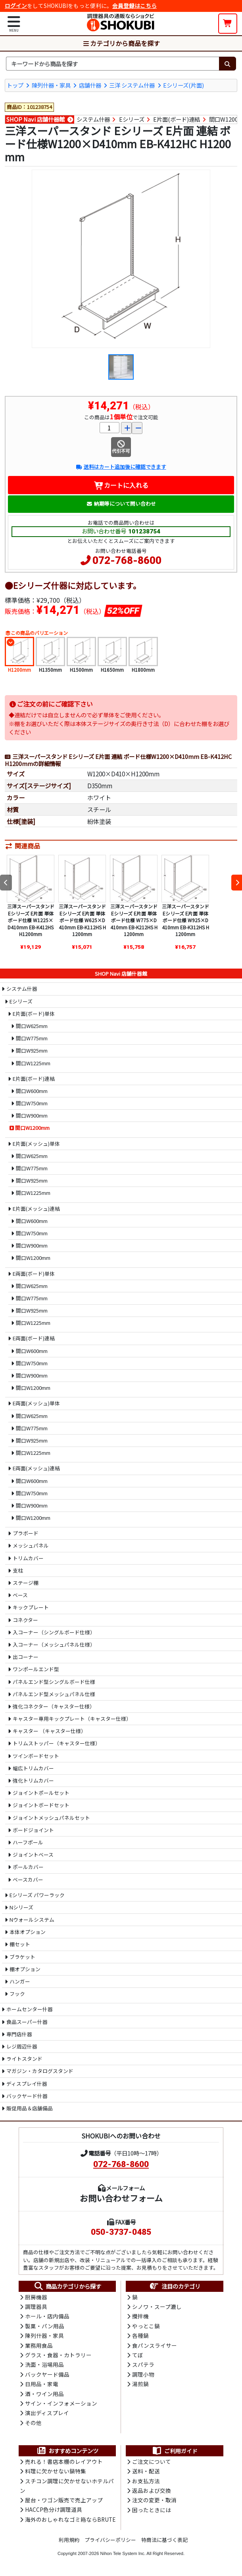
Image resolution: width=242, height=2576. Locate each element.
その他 (33, 2423)
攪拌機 (140, 2316)
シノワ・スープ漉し (157, 2306)
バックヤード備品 (47, 2374)
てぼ (137, 2355)
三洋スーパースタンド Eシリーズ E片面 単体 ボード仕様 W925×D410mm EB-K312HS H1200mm (185, 920)
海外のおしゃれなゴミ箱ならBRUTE (70, 2519)
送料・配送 (146, 2471)
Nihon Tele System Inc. (123, 2553)
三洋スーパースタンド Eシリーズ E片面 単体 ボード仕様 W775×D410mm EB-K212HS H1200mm (133, 920)
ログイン (16, 6)
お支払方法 (146, 2481)
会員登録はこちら (134, 6)
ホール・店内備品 (47, 2316)
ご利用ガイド (175, 2451)
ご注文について (151, 2461)
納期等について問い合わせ (121, 503)
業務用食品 (39, 2345)
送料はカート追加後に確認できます (121, 466)
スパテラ (143, 2364)
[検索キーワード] (112, 64)
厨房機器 (36, 2297)
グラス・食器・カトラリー (58, 2355)
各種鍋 (140, 2335)
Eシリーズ (131, 119)
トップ (15, 85)
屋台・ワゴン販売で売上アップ (64, 2500)
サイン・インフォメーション (61, 2403)
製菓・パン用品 (44, 2326)
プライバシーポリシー (110, 2540)
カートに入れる (121, 485)
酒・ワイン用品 (44, 2394)
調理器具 (36, 2306)
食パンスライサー (154, 2345)
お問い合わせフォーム (121, 2198)
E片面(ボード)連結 (176, 119)
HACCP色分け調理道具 (53, 2509)
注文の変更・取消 (154, 2500)
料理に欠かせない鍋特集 (55, 2471)
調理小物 (143, 2374)
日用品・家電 (41, 2384)
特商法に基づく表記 (164, 2540)
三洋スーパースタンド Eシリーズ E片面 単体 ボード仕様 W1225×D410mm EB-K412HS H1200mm (30, 920)
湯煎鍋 (140, 2384)
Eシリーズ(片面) (183, 85)
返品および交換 (151, 2490)
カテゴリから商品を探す (121, 43)
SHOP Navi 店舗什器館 (35, 119)
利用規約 (69, 2540)
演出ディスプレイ (47, 2413)
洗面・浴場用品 (44, 2364)
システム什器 (93, 119)
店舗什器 (90, 85)
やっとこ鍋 (146, 2326)
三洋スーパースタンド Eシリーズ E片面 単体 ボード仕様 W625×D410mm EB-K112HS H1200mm (82, 920)
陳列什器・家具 (51, 85)
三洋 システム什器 (132, 85)
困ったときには (151, 2510)
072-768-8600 (126, 560)
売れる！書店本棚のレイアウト (64, 2461)
